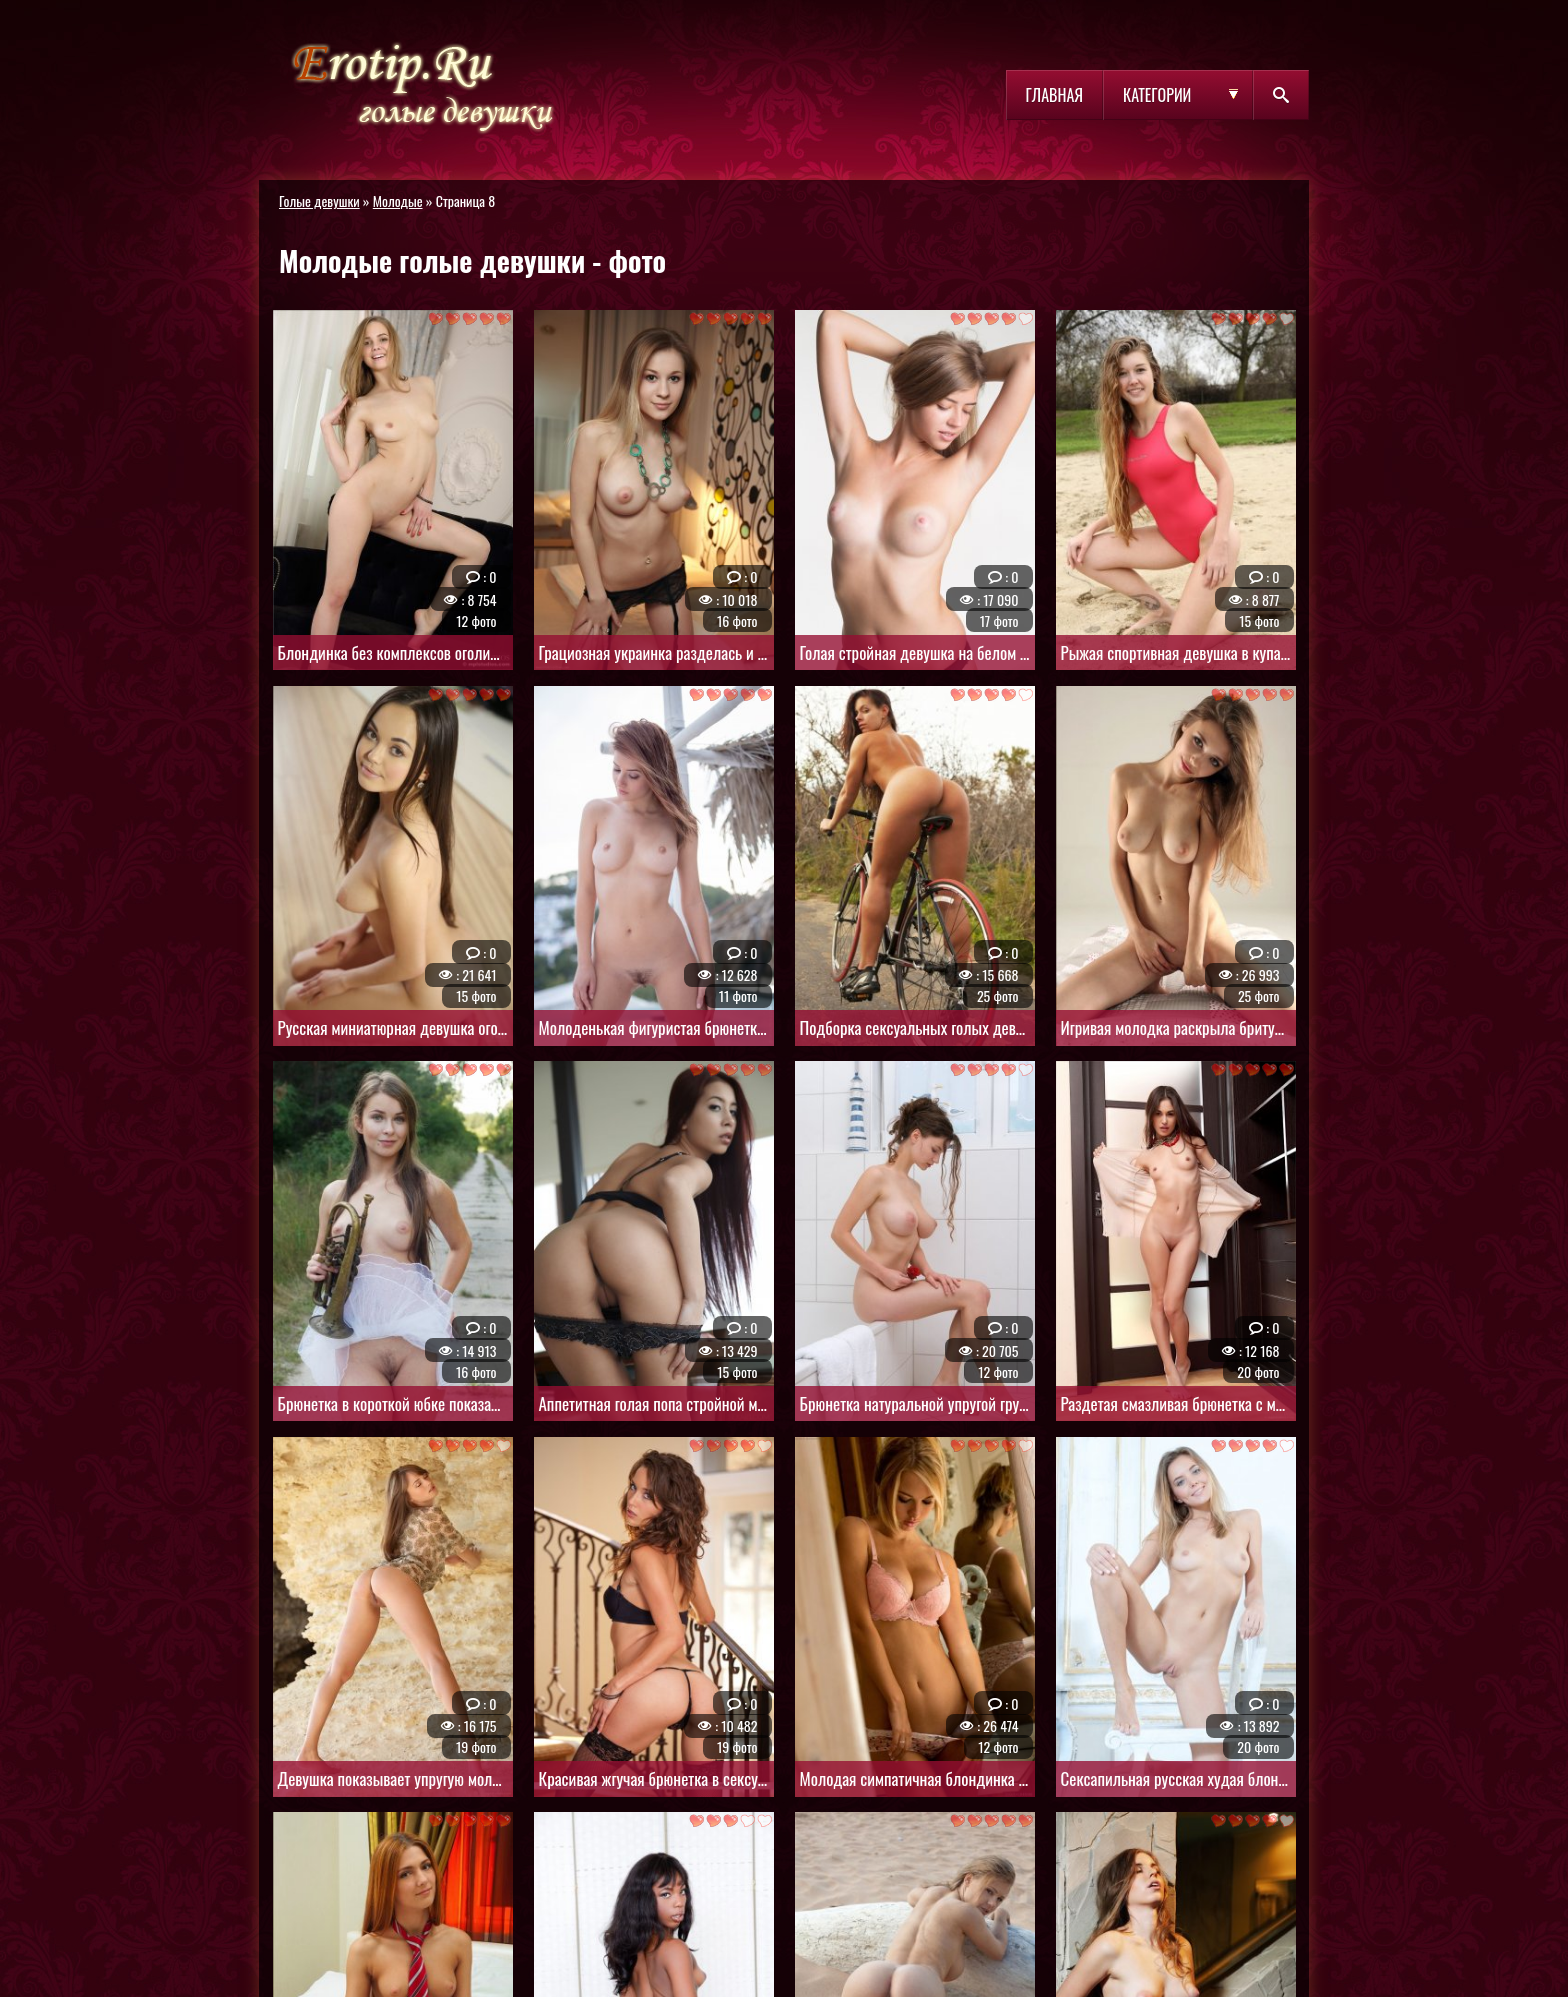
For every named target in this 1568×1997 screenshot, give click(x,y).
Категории (1157, 95)
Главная (1054, 95)
